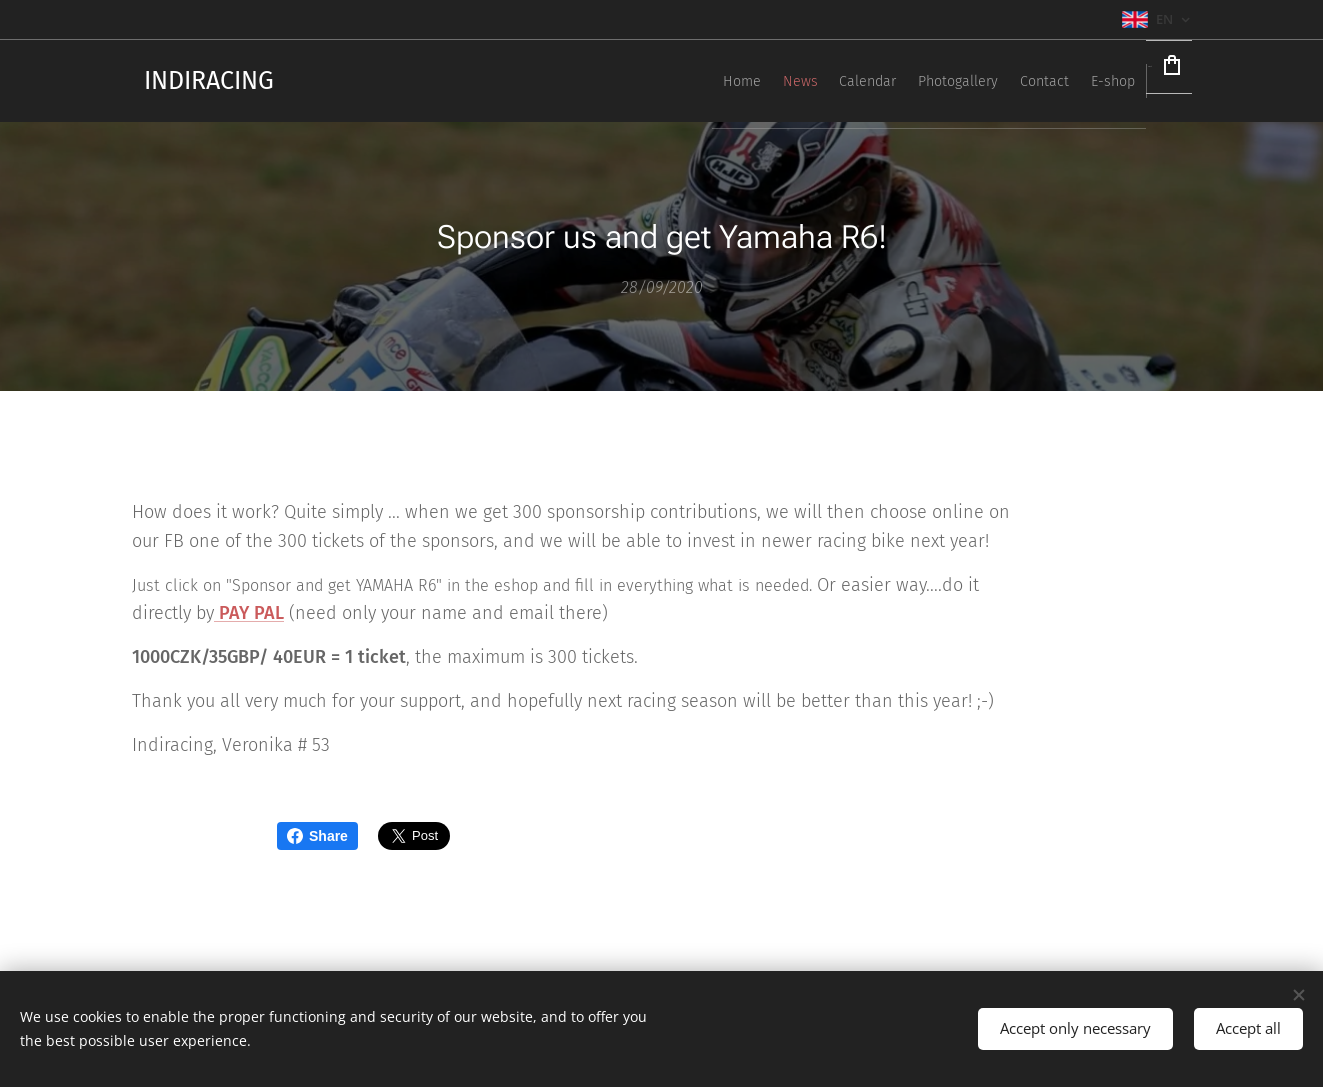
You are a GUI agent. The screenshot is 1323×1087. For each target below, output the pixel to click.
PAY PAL (249, 614)
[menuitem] (903, 81)
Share (317, 836)
